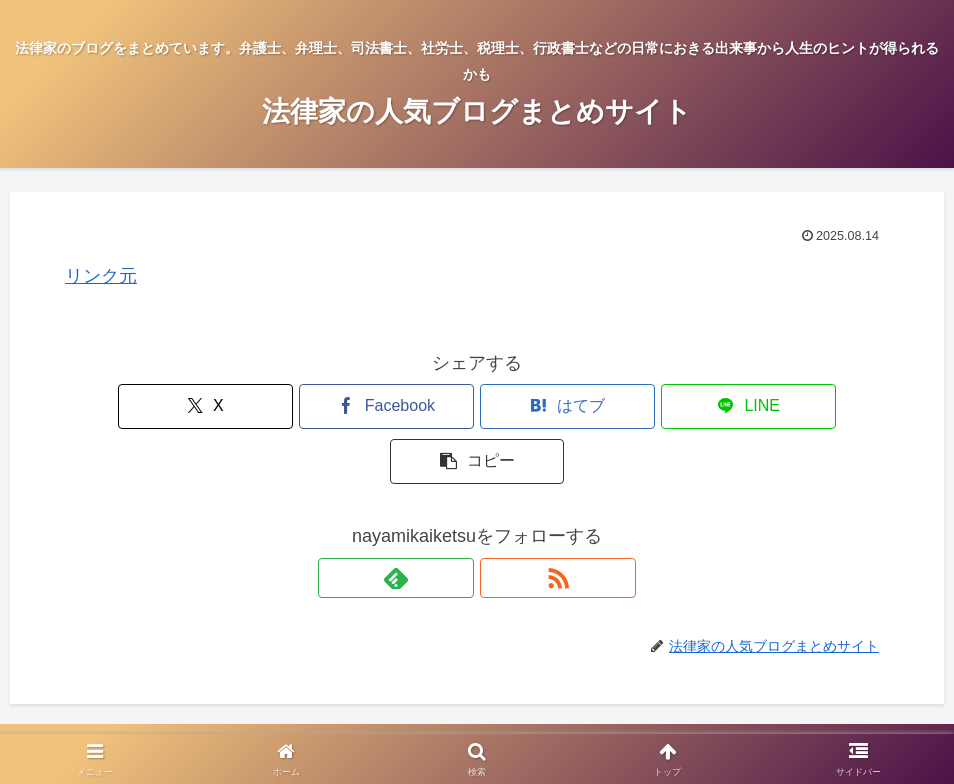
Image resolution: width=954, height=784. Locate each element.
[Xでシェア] (200, 406)
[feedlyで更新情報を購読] (454, 523)
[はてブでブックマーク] (477, 406)
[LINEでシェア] (615, 406)
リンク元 (101, 276)
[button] (754, 406)
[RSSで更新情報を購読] (500, 523)
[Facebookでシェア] (339, 406)
